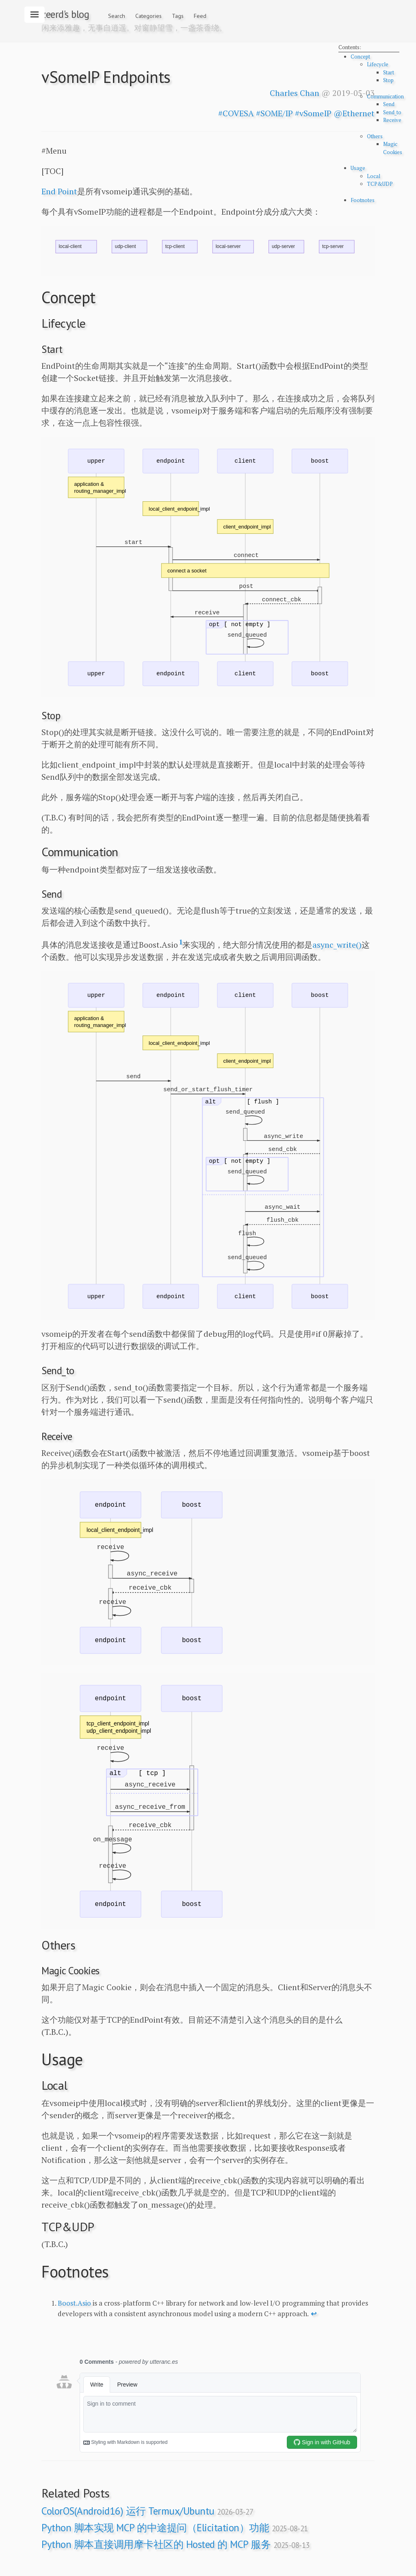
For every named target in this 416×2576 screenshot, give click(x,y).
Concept (360, 56)
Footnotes (363, 200)
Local (373, 176)
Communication (385, 96)
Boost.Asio (74, 2303)
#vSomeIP (313, 113)
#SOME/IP (274, 113)
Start (388, 72)
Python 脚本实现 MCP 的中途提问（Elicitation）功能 (174, 2527)
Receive (392, 120)
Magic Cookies (392, 148)
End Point (59, 191)
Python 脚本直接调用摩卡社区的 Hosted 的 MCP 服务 (175, 2544)
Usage (358, 168)
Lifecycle (377, 64)
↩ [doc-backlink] (313, 2313)
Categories (148, 16)
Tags (178, 16)
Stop (388, 80)
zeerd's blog (65, 14)
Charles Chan (294, 92)
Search (116, 16)
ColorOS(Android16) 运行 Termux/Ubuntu (147, 2510)
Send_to (392, 112)
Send (388, 104)
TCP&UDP (380, 183)
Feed (200, 16)
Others (375, 136)
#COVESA (236, 113)
